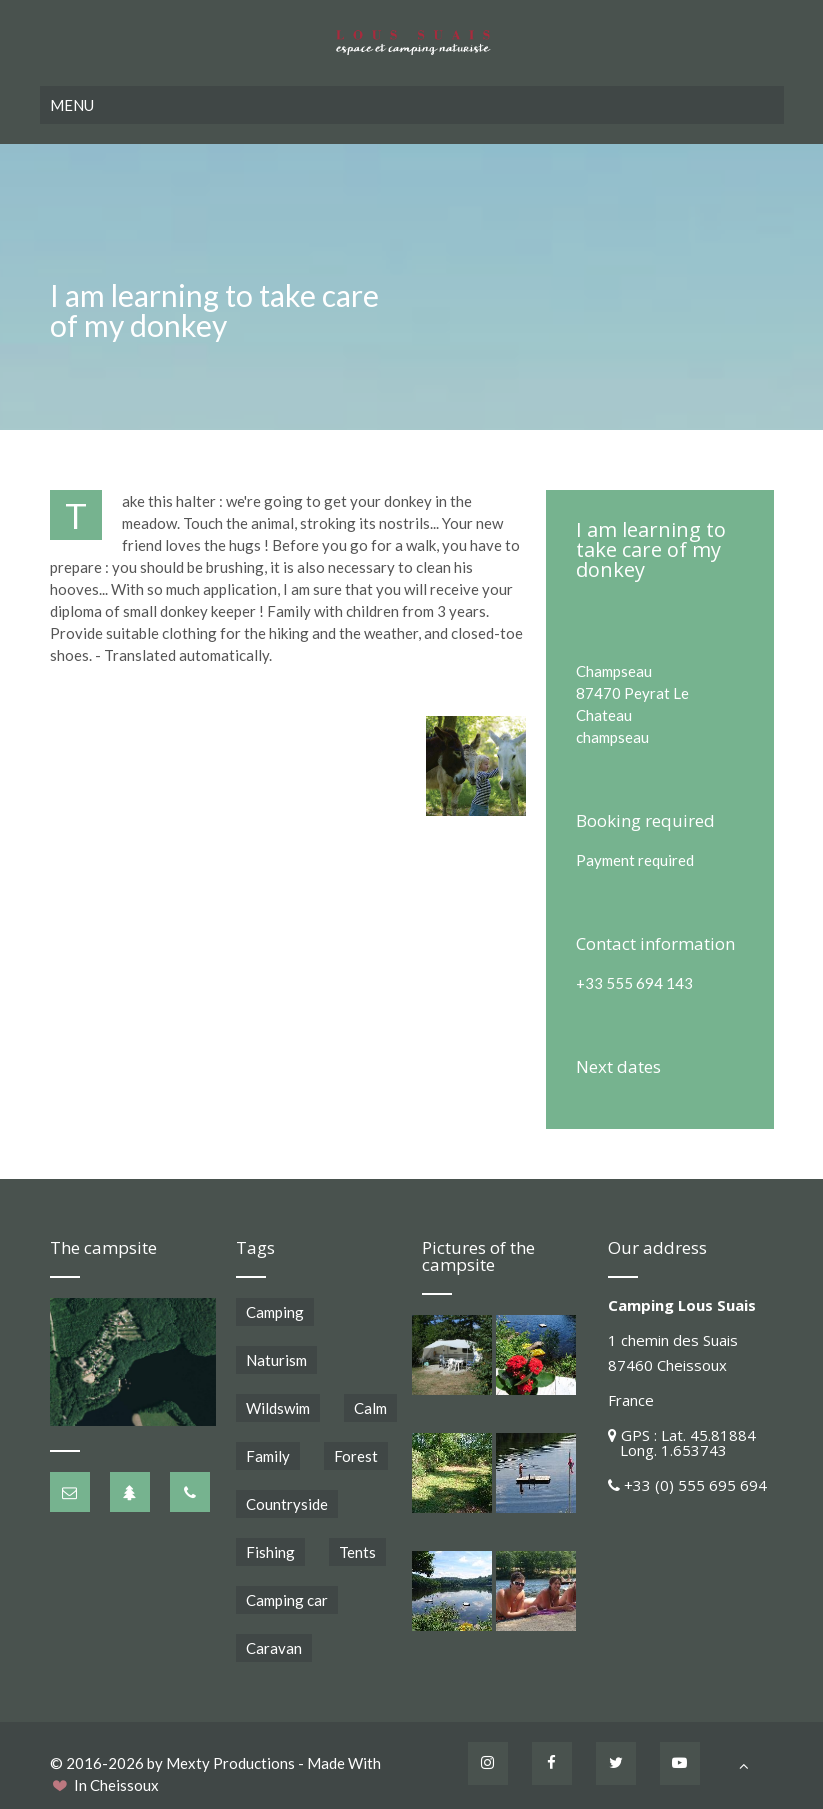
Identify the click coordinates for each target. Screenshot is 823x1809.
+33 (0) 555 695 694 (695, 1485)
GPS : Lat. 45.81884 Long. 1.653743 (682, 1442)
